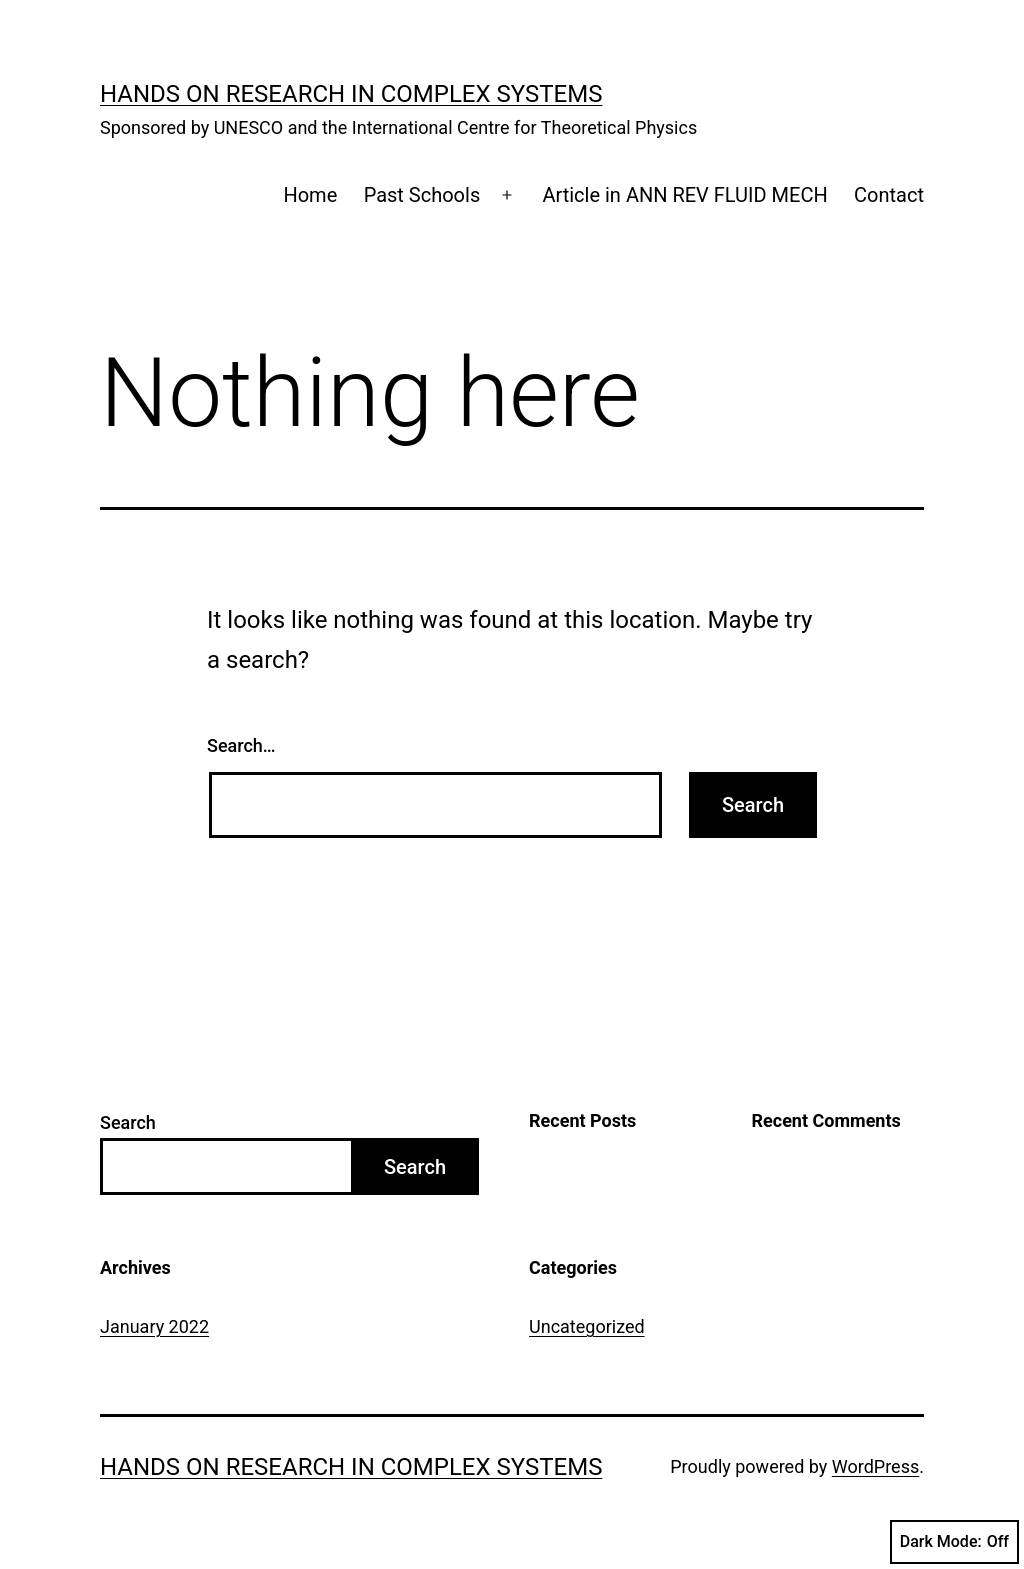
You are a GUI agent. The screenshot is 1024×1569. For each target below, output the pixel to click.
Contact (889, 195)
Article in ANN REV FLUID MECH (684, 195)
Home (310, 195)
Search (128, 1122)
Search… (241, 745)
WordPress (875, 1466)
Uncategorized (587, 1326)
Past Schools (422, 195)
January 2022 (154, 1326)
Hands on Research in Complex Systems (351, 94)
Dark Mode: (954, 1542)
